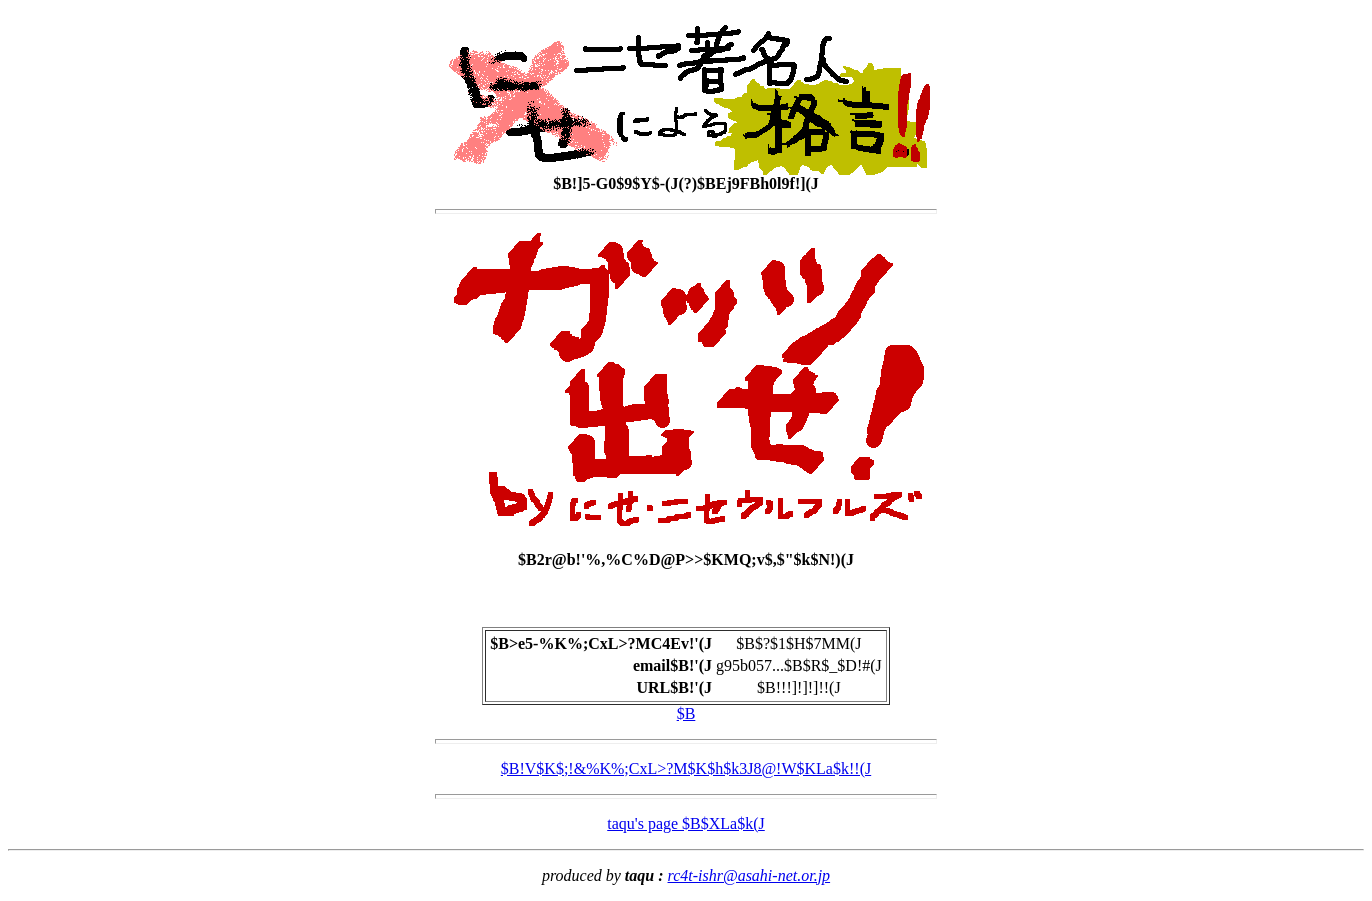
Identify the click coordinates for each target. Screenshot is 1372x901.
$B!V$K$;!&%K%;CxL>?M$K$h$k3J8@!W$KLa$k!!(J (686, 768)
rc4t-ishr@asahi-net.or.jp (749, 875)
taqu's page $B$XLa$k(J (686, 823)
